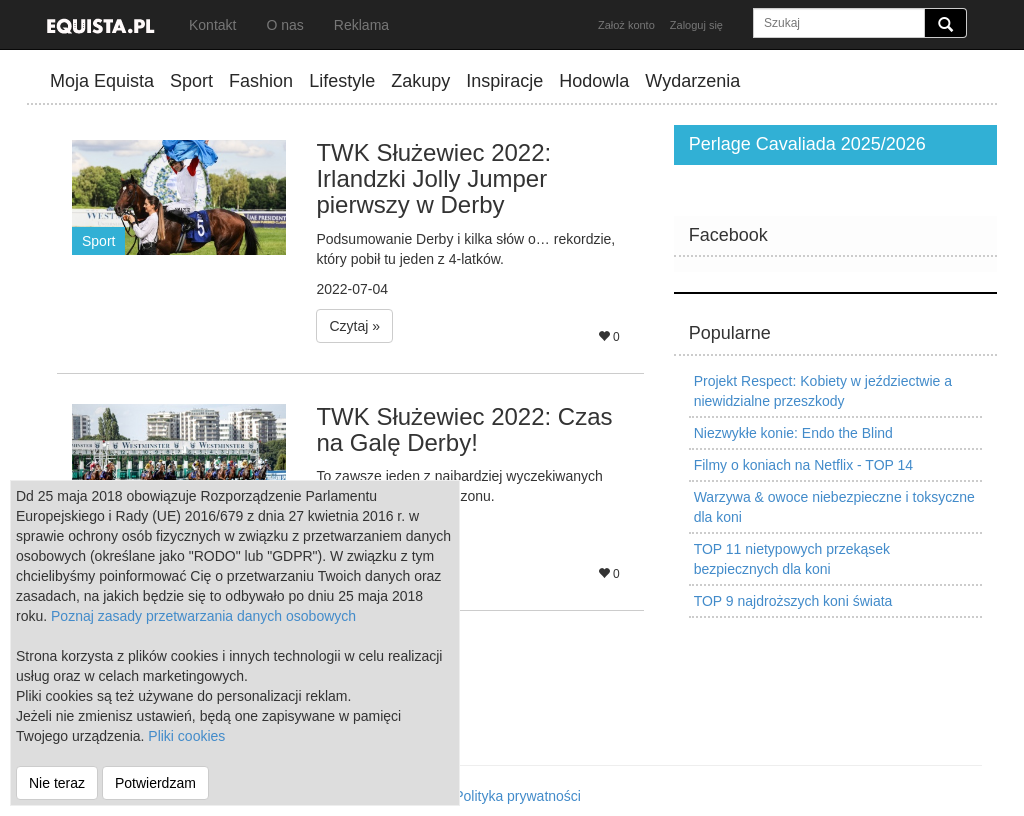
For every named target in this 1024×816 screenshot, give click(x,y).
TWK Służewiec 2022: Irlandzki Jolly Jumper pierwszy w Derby (433, 179)
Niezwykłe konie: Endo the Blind (793, 433)
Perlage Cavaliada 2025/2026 (807, 144)
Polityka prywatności (517, 796)
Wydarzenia (692, 81)
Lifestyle (342, 81)
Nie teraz (57, 783)
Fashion (261, 81)
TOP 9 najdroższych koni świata (793, 601)
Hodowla (594, 81)
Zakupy (420, 81)
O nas (284, 25)
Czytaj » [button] (354, 326)
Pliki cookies (186, 736)
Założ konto (626, 25)
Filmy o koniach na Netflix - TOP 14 (803, 465)
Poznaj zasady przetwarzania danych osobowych (203, 616)
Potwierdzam (155, 783)
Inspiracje (504, 81)
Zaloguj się (696, 25)
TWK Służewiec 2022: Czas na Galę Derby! (464, 429)
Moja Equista (102, 81)
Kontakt (212, 25)
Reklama (361, 25)
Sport (191, 81)
